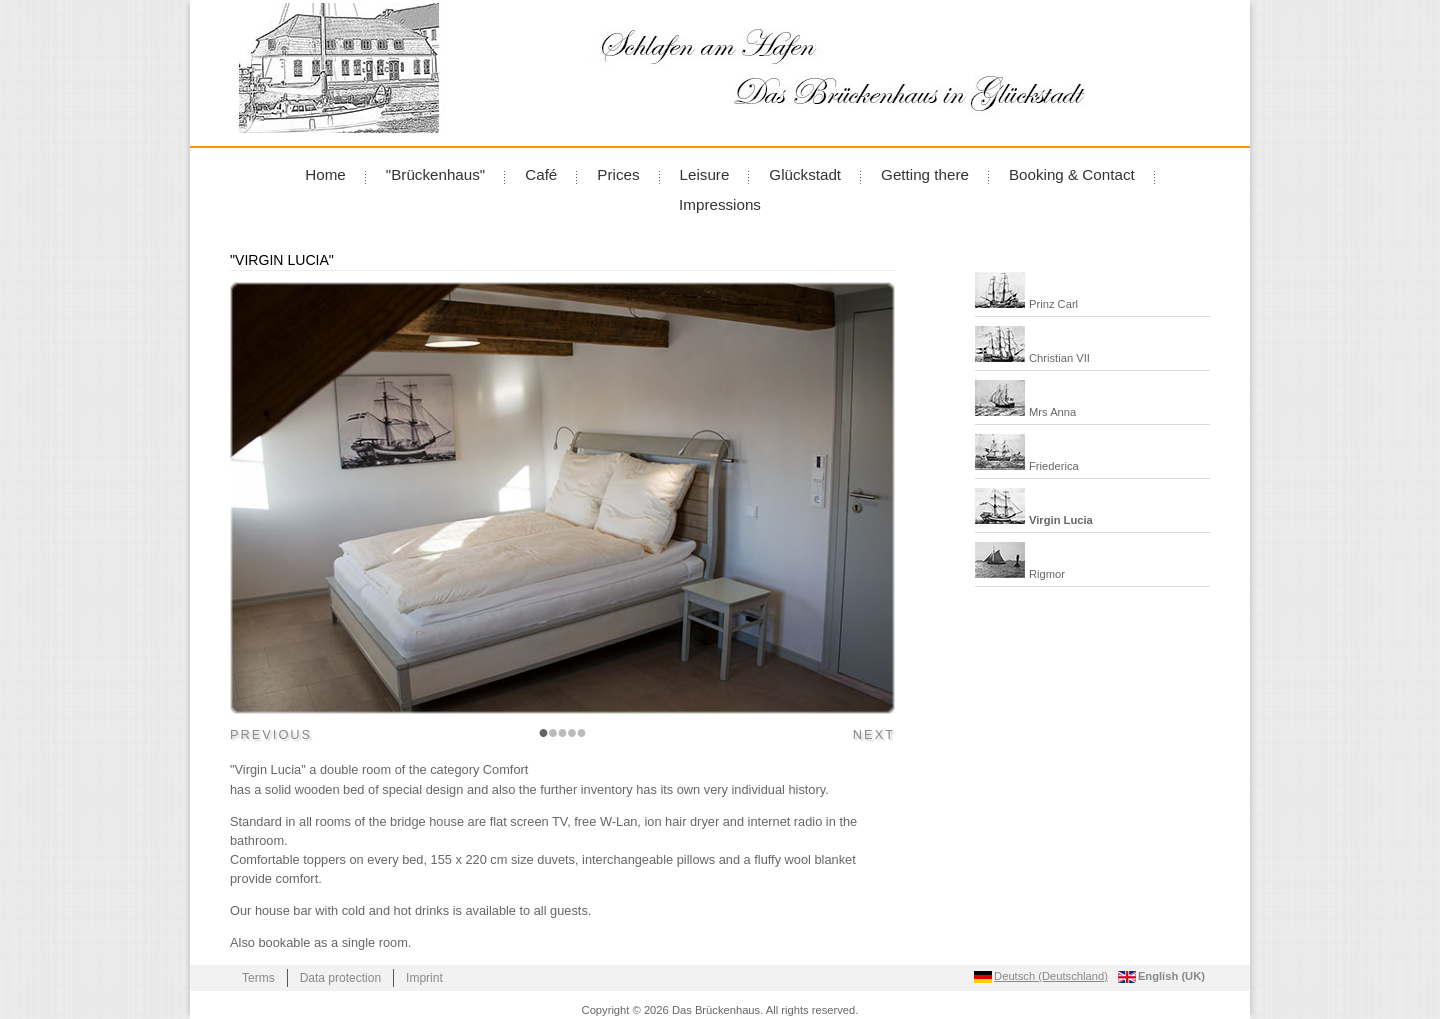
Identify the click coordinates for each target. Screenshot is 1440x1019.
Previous (271, 734)
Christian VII (1059, 358)
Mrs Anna (1052, 412)
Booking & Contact (1072, 174)
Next (874, 734)
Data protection (340, 978)
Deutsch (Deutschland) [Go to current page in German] (1051, 976)
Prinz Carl (1053, 304)
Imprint (424, 978)
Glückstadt (805, 174)
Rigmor (1047, 574)
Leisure (705, 174)
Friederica (1054, 466)
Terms (258, 978)
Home (325, 174)
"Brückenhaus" (435, 174)
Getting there (925, 174)
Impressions (720, 204)
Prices (618, 174)
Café (541, 174)
